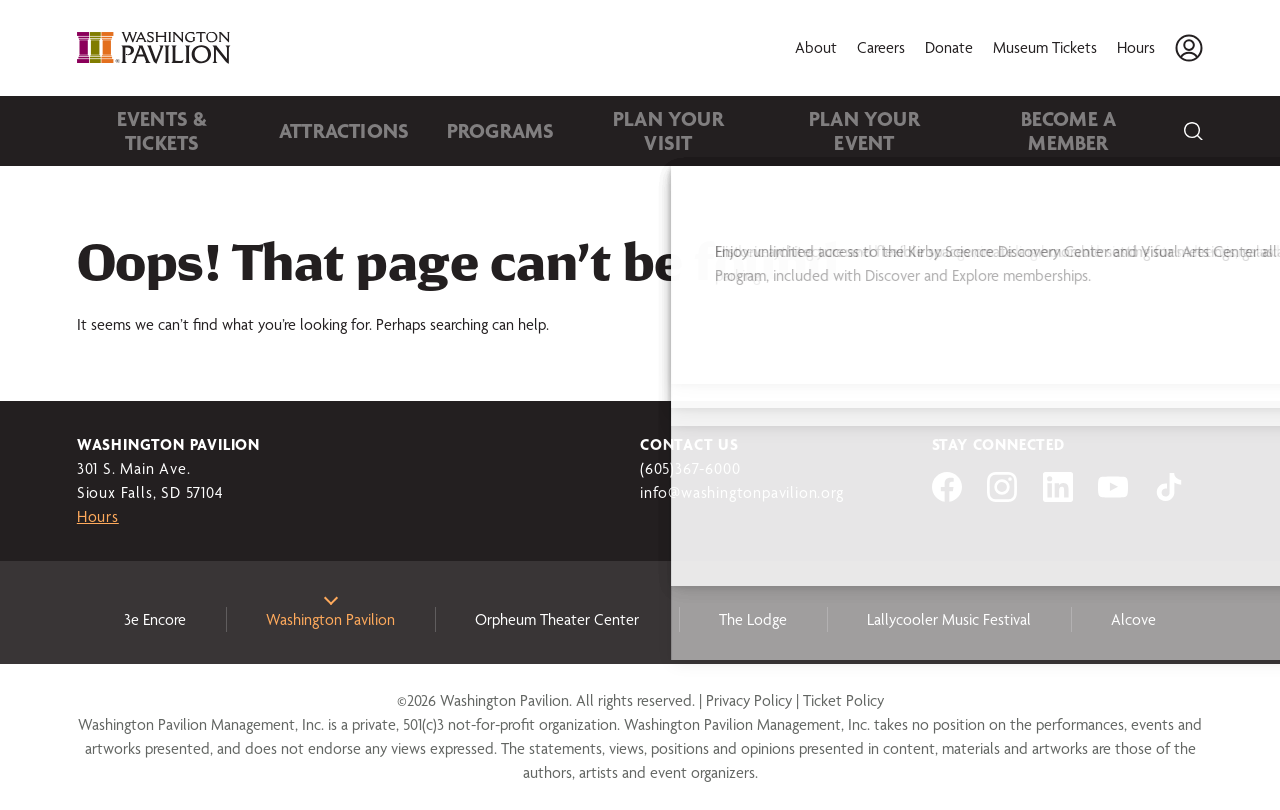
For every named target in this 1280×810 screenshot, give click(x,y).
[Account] (1189, 48)
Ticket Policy (843, 700)
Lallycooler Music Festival (949, 619)
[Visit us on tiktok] (1169, 496)
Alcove (1133, 619)
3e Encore (155, 619)
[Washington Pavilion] (157, 48)
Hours (1136, 47)
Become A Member (949, 130)
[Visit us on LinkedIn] (1058, 496)
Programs (448, 130)
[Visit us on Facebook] (947, 496)
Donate (949, 47)
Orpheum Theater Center (557, 619)
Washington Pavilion (330, 619)
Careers (881, 47)
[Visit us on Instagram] (1002, 496)
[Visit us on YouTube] (1113, 496)
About (816, 47)
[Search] (1193, 131)
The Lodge (753, 619)
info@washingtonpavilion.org (742, 492)
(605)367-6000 (690, 468)
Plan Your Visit (595, 130)
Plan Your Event (768, 130)
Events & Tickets (152, 130)
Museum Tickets (1045, 47)
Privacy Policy (749, 700)
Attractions (313, 130)
